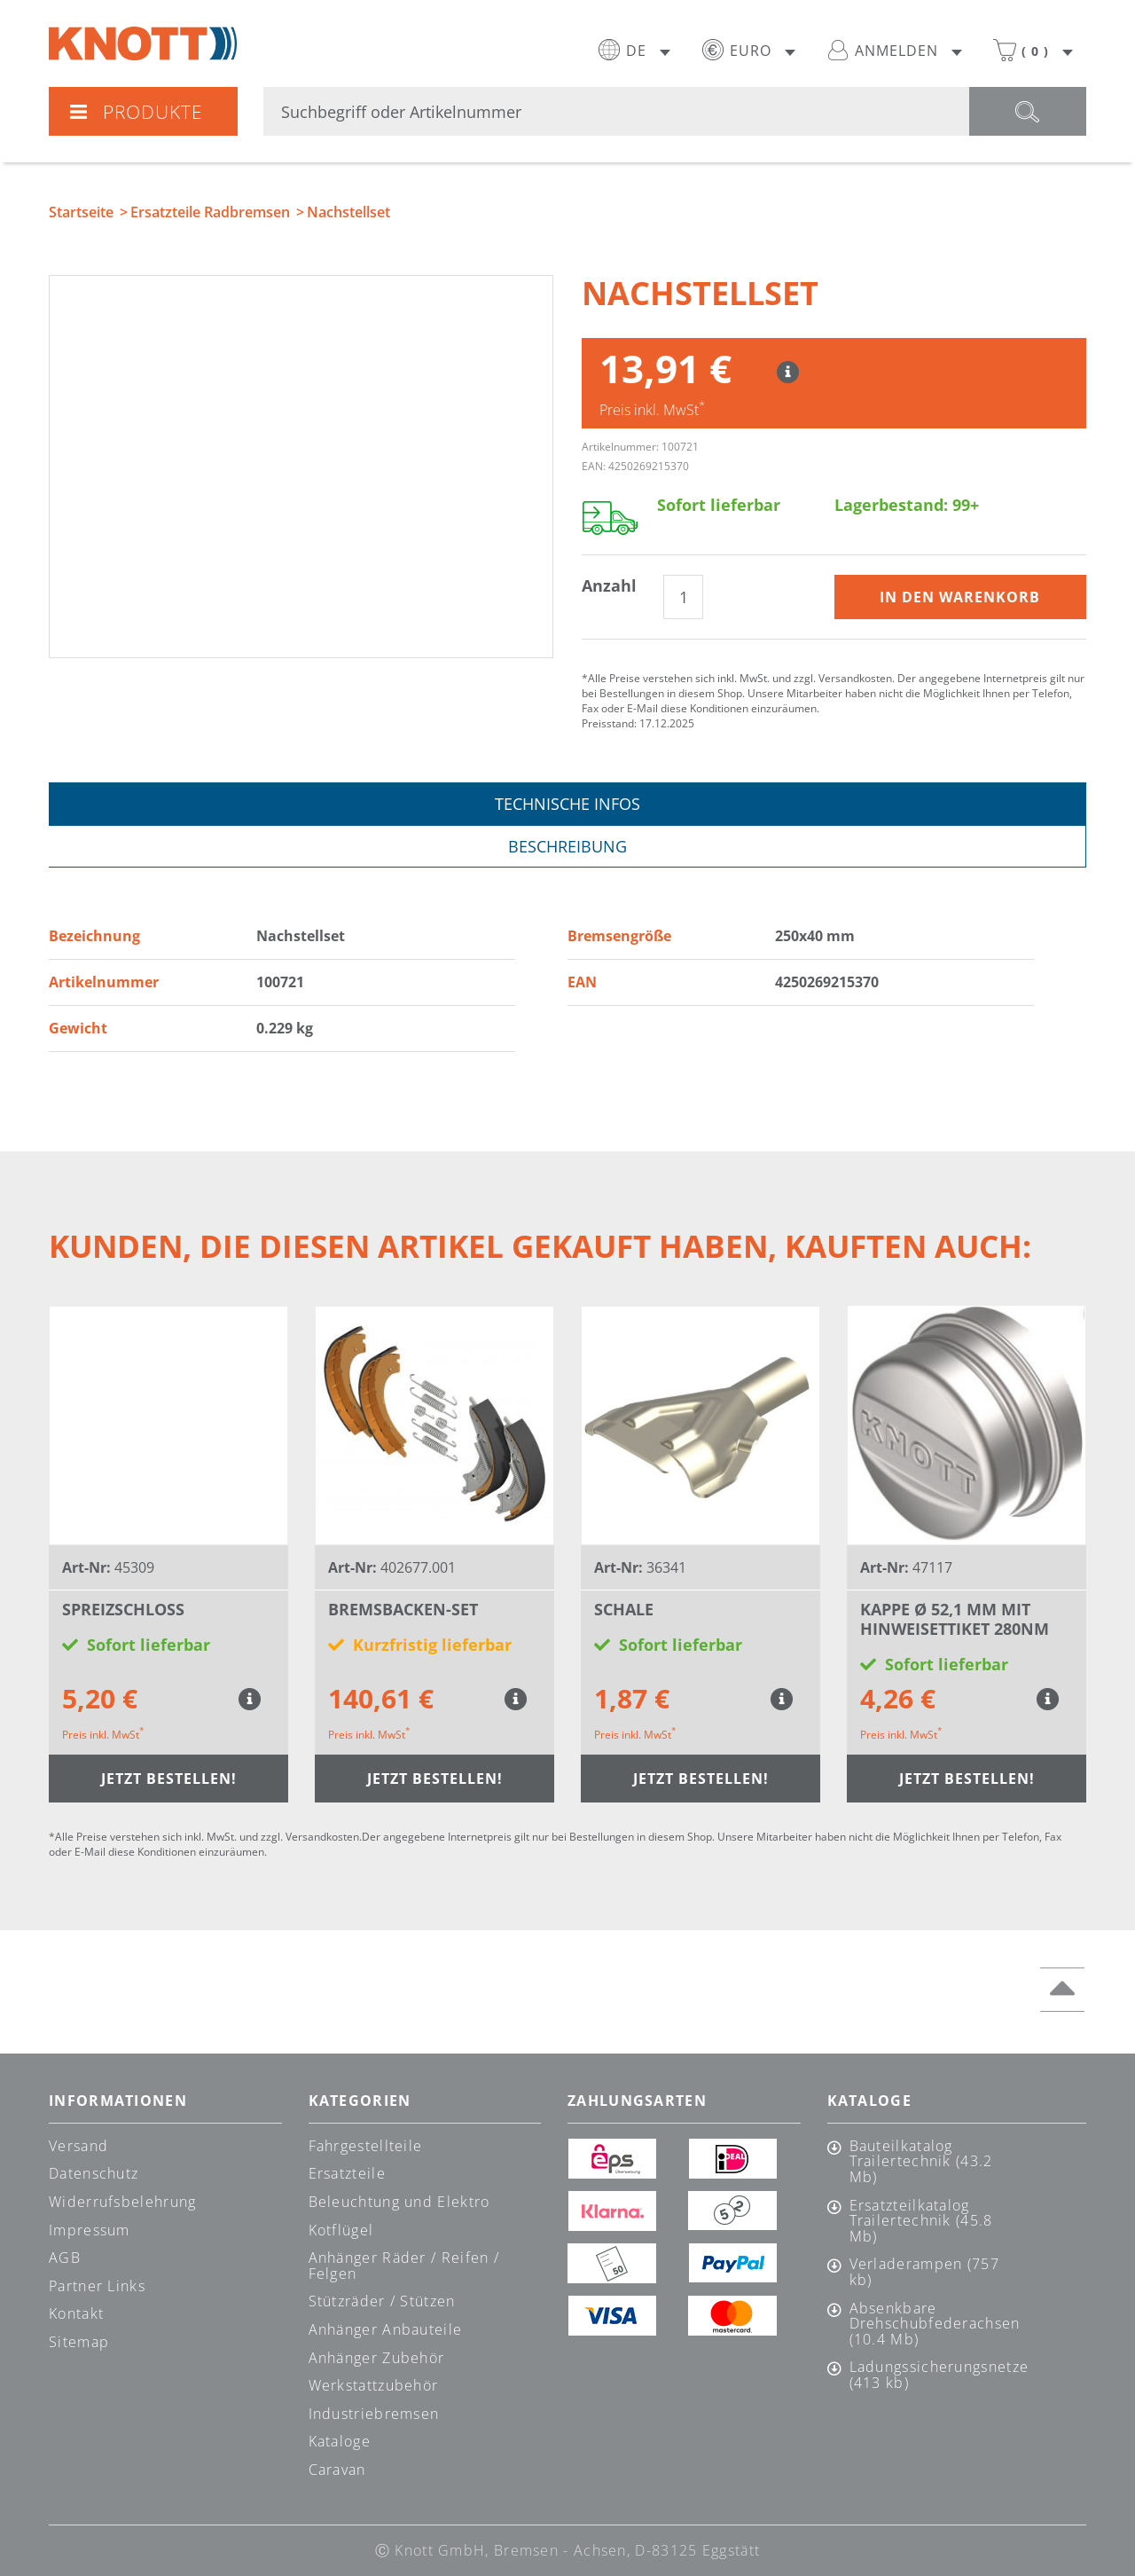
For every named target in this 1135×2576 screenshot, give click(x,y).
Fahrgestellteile (366, 2146)
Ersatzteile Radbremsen (210, 212)
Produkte (135, 111)
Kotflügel (341, 2230)
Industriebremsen (374, 2413)
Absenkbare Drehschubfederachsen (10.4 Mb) (934, 2324)
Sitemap (79, 2342)
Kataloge (340, 2441)
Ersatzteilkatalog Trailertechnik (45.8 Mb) (921, 2221)
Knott (143, 43)
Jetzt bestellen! (169, 1778)
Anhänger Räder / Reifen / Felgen (404, 2265)
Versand (78, 2146)
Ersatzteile (347, 2173)
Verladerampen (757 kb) (924, 2272)
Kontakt (76, 2313)
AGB (65, 2257)
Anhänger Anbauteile (386, 2329)
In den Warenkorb (960, 597)
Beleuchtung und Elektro (399, 2201)
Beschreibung (567, 846)
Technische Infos (567, 803)
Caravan (337, 2469)
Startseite (81, 212)
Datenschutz (93, 2173)
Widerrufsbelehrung (122, 2201)
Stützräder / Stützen (382, 2301)
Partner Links (97, 2286)
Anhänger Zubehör (377, 2358)
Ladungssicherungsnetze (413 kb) (934, 2375)
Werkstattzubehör (374, 2385)
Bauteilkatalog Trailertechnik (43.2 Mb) (921, 2162)
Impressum (89, 2230)
